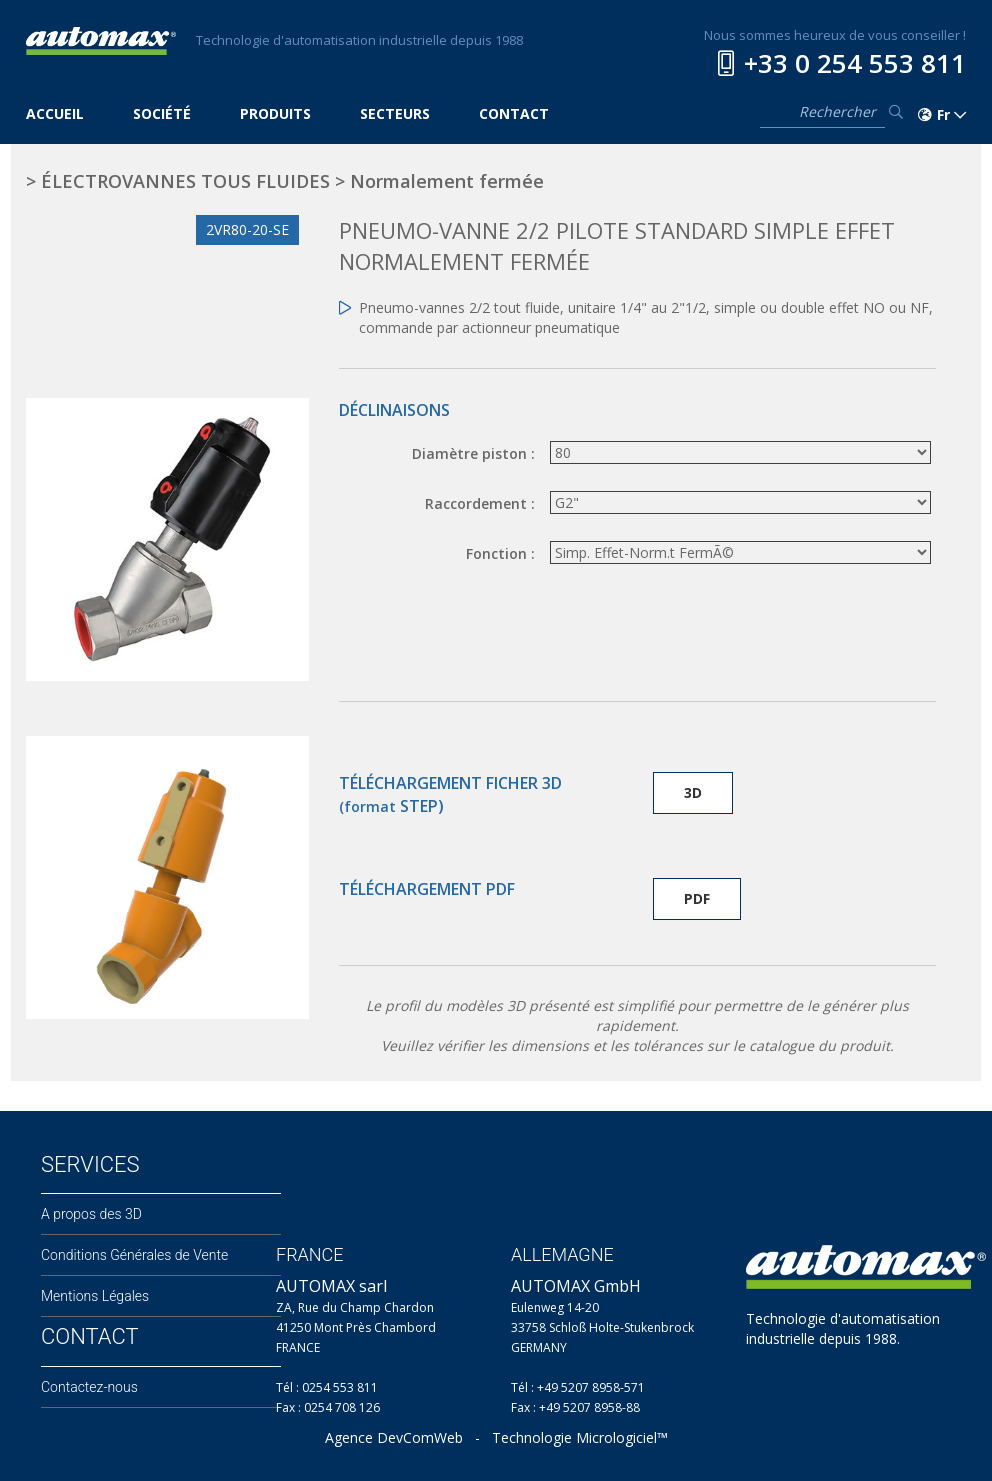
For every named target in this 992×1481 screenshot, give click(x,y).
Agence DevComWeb (394, 1437)
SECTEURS (395, 113)
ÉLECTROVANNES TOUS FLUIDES (185, 181)
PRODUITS (275, 113)
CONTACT (514, 113)
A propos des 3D (91, 1214)
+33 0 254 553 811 (855, 63)
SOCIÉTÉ (162, 113)
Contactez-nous (89, 1387)
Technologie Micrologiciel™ (580, 1437)
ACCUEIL (55, 113)
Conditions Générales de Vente (134, 1255)
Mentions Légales (95, 1296)
